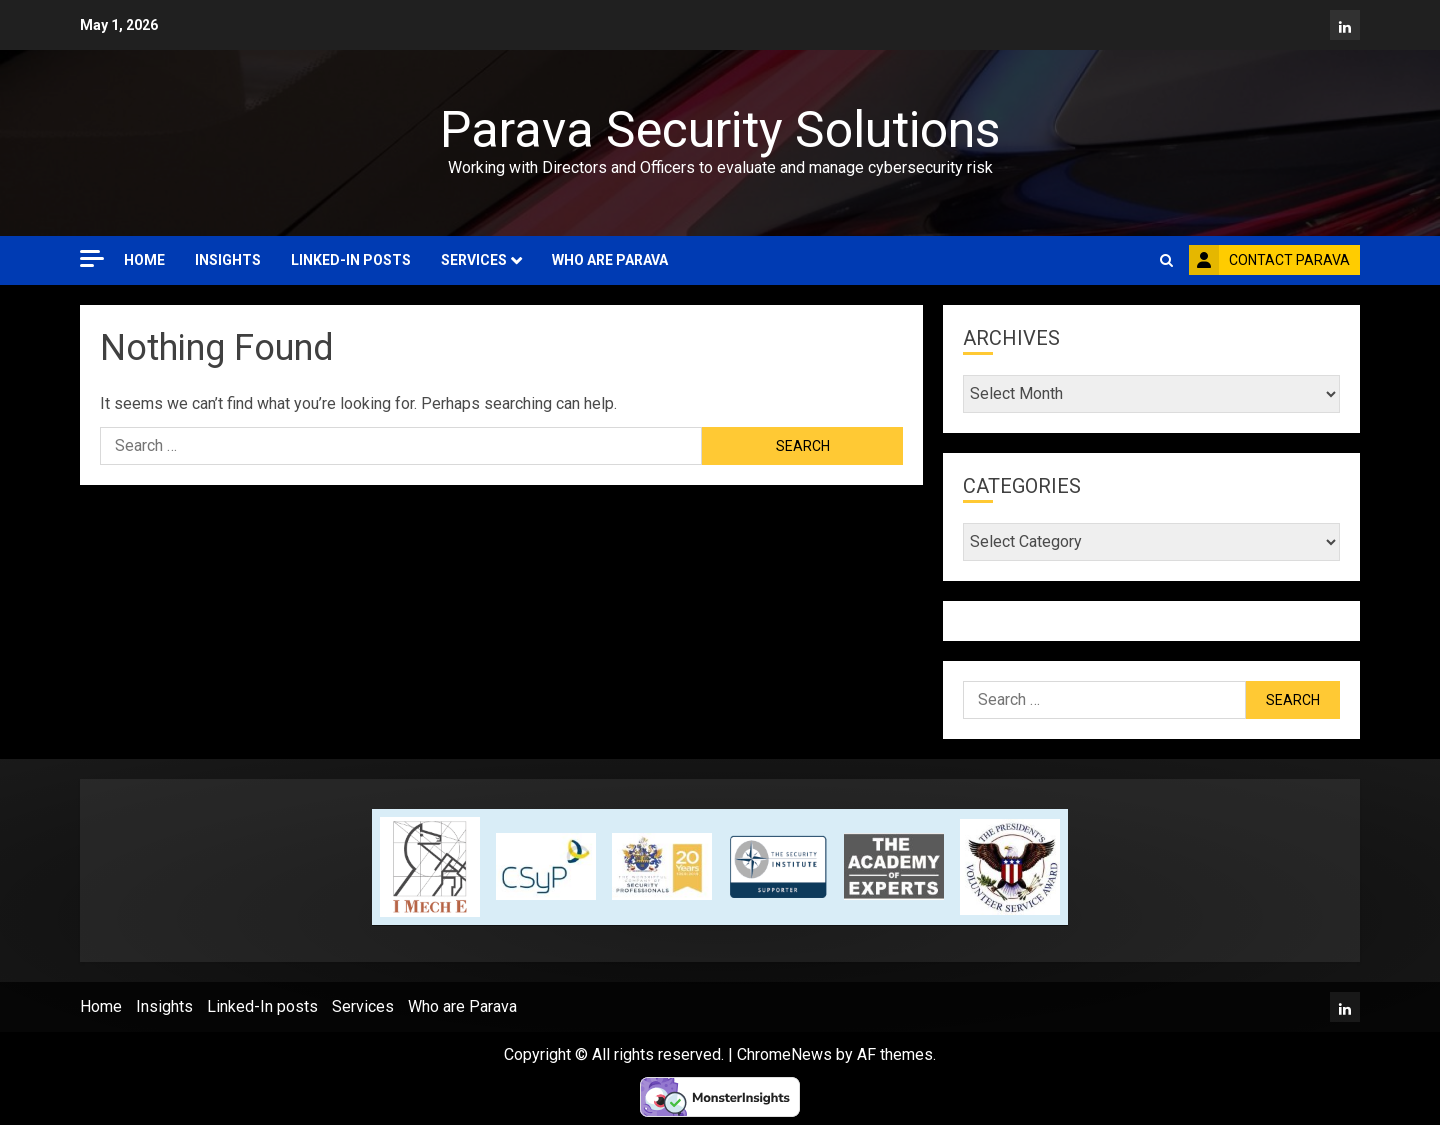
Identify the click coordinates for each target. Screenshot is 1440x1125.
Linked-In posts (351, 260)
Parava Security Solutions (720, 130)
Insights (228, 260)
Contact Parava (1269, 260)
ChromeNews (784, 1054)
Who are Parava (610, 260)
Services (474, 260)
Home (144, 260)
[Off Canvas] (92, 258)
